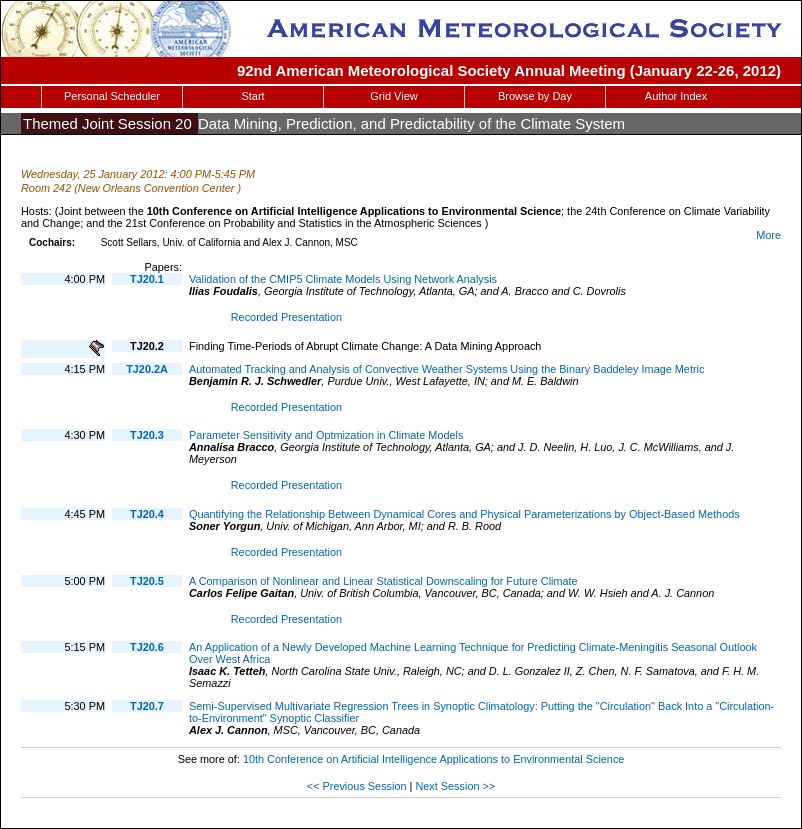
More (768, 235)
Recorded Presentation (286, 317)
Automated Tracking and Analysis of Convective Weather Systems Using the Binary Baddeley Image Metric (446, 369)
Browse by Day (535, 96)
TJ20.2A (147, 369)
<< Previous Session (357, 786)
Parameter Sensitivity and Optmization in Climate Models (326, 435)
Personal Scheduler (112, 96)
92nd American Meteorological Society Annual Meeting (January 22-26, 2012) (509, 70)
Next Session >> (455, 786)
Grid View (393, 96)
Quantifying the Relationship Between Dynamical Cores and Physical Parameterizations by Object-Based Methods (464, 514)
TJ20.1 (147, 279)
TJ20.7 (147, 706)
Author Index (676, 96)
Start (252, 96)
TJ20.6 (147, 647)
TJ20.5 (147, 581)
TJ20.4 (147, 514)
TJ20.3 (147, 435)
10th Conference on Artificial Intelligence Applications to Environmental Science (433, 759)
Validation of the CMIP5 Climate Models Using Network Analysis (343, 279)
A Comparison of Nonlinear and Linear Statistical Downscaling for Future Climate (383, 581)
